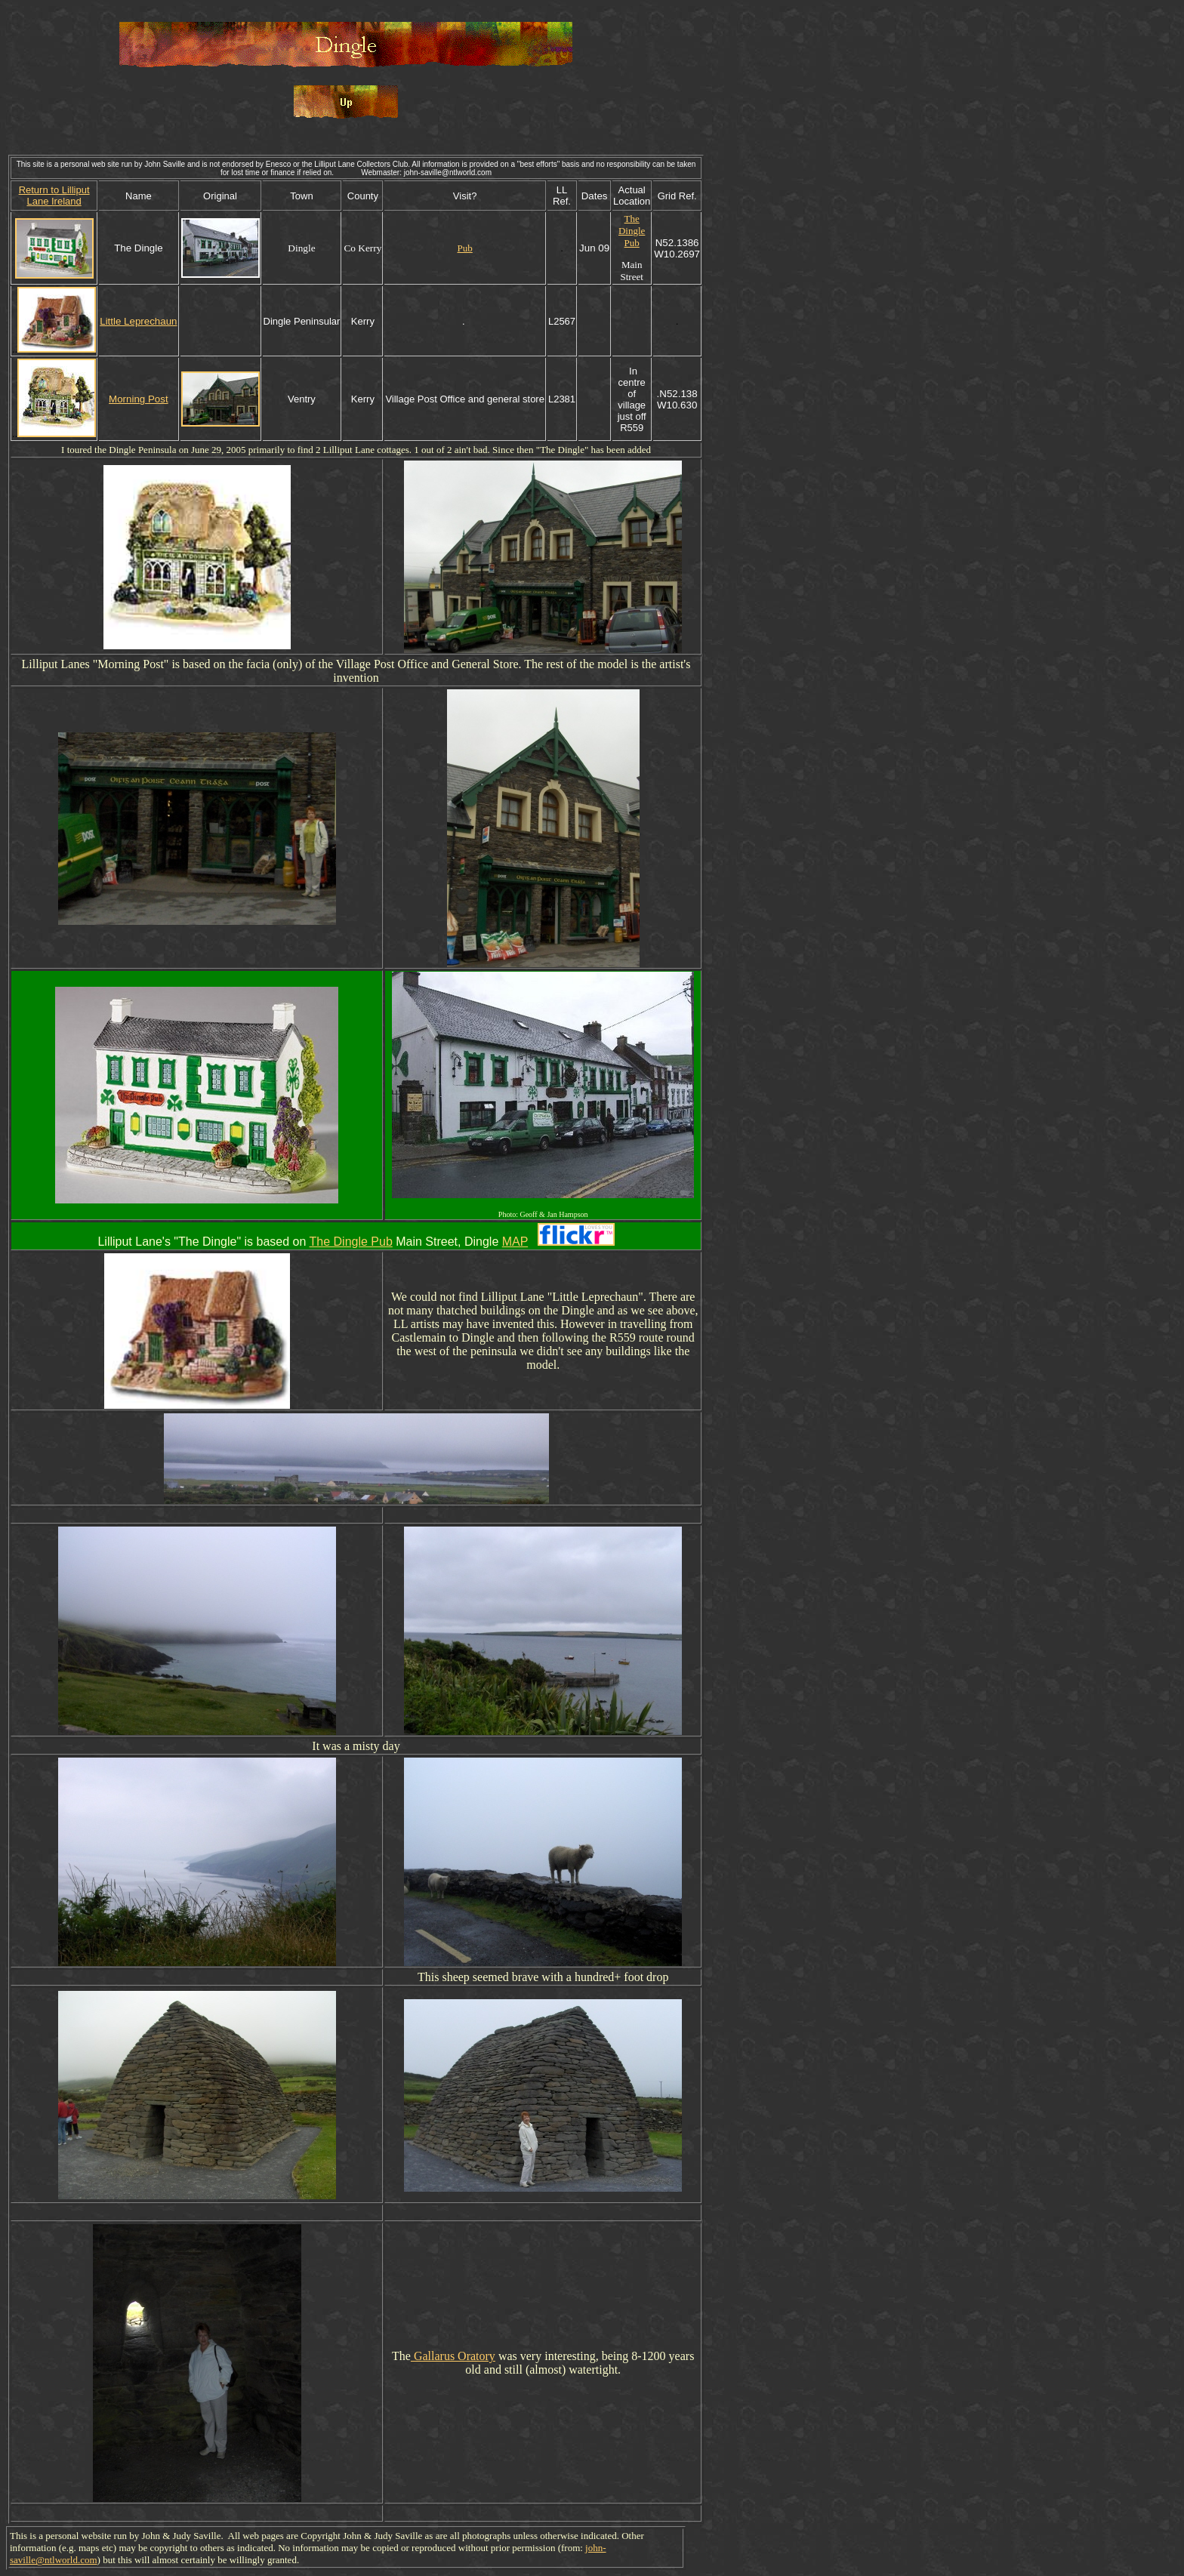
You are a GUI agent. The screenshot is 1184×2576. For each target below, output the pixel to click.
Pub (465, 248)
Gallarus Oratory (453, 2356)
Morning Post (138, 399)
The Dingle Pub (631, 230)
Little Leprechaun (138, 321)
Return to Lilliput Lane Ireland (54, 195)
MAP (515, 1241)
